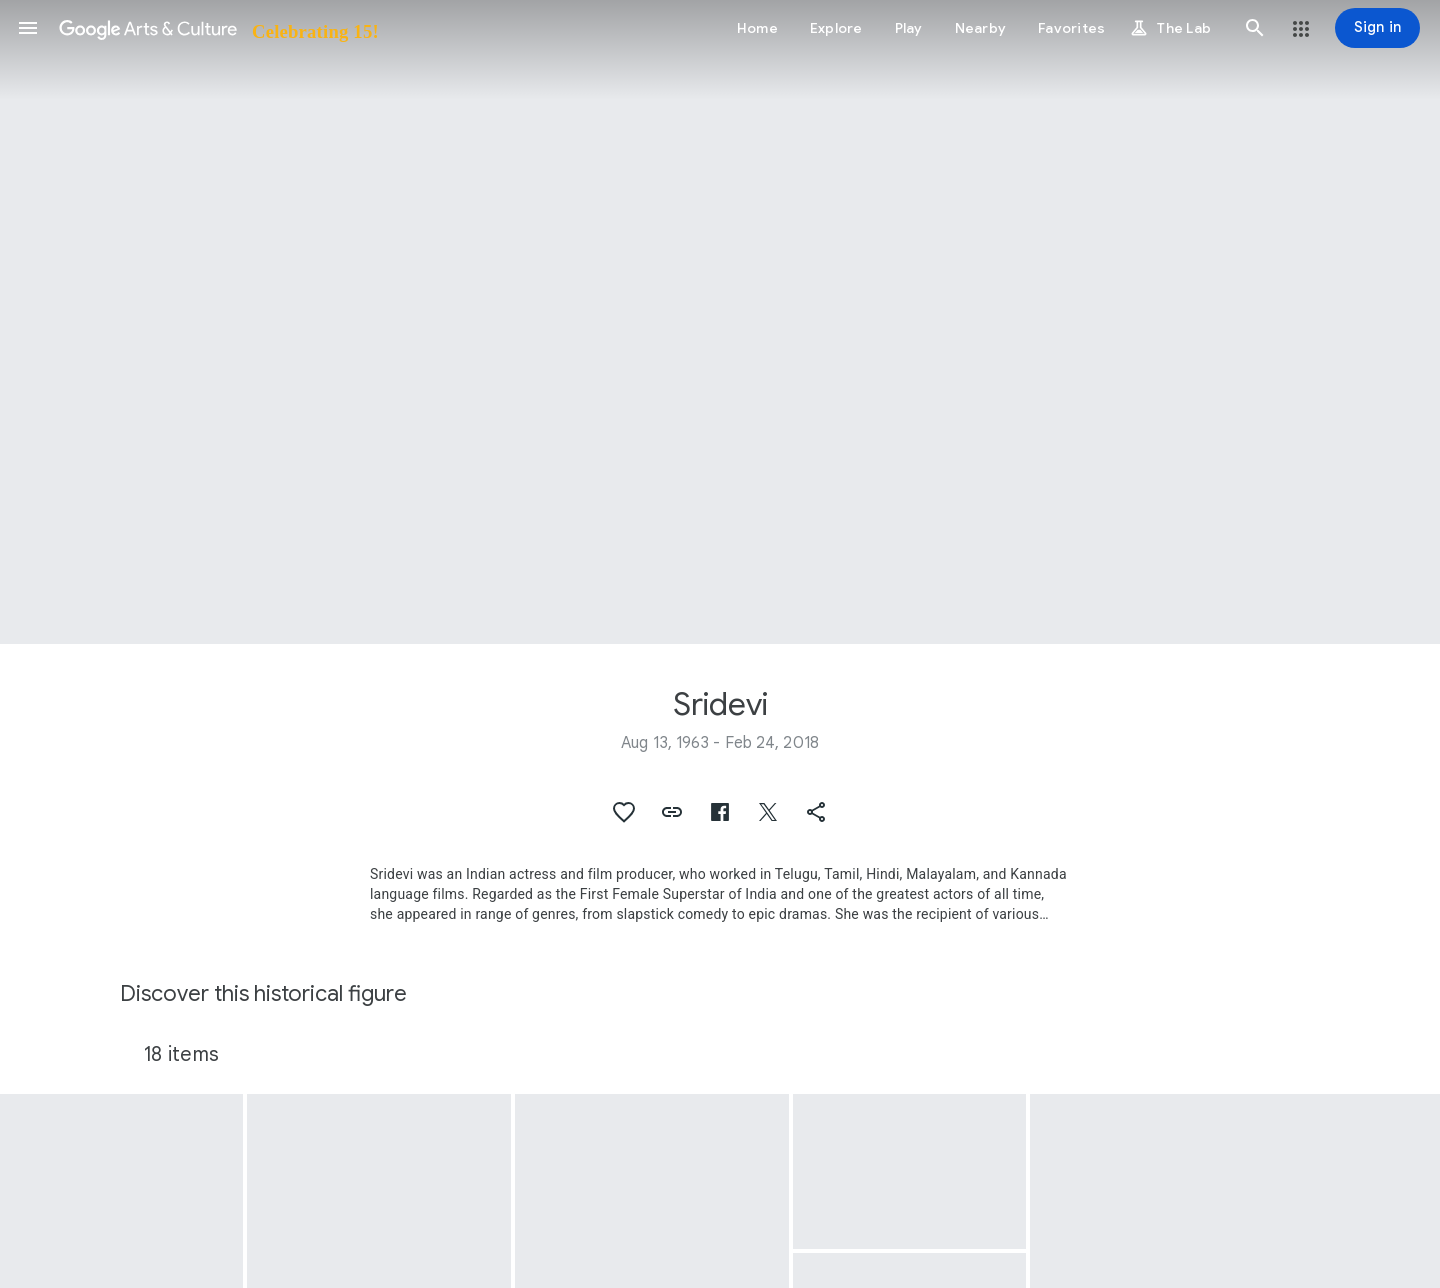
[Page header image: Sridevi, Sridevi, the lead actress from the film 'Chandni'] (720, 322)
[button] (28, 28)
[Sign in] (1377, 28)
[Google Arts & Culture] (217, 28)
